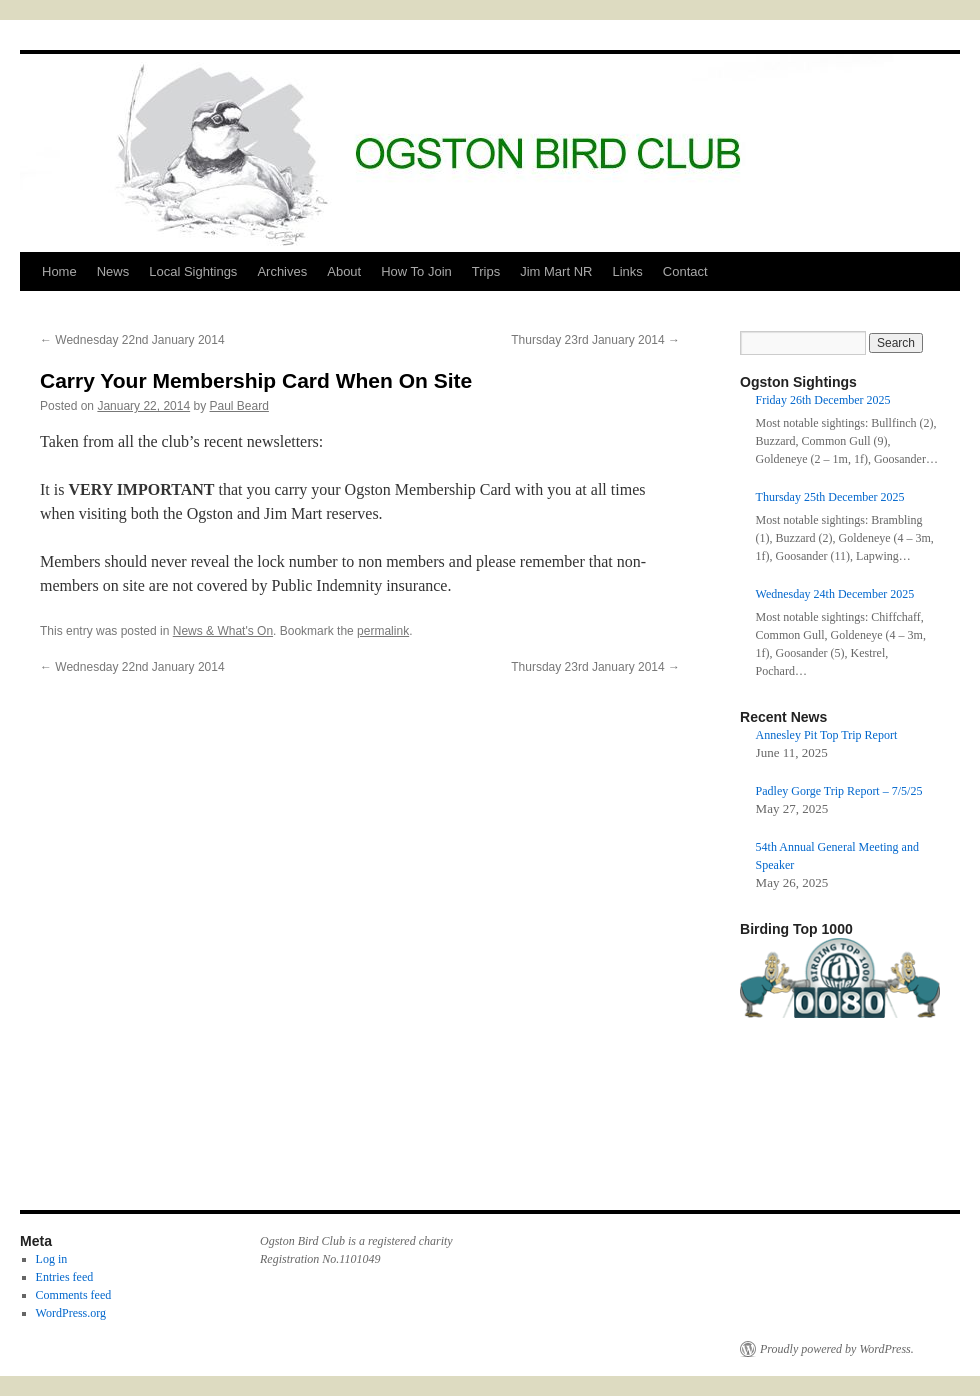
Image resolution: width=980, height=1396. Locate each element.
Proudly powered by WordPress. (837, 1349)
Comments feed (74, 1295)
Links (627, 271)
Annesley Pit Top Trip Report (827, 735)
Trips (486, 271)
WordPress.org (71, 1313)
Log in (52, 1259)
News (113, 271)
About (344, 271)
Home (59, 271)
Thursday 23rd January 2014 (595, 340)
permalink (383, 631)
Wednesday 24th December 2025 (835, 594)
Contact (685, 271)
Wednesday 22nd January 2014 (132, 340)
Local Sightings (193, 271)
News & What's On (223, 631)
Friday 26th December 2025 (823, 400)
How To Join (416, 271)
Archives (282, 271)
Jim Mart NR (556, 271)
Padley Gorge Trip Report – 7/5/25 (839, 791)
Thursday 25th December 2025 (830, 497)
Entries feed (65, 1277)
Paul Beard (239, 406)
